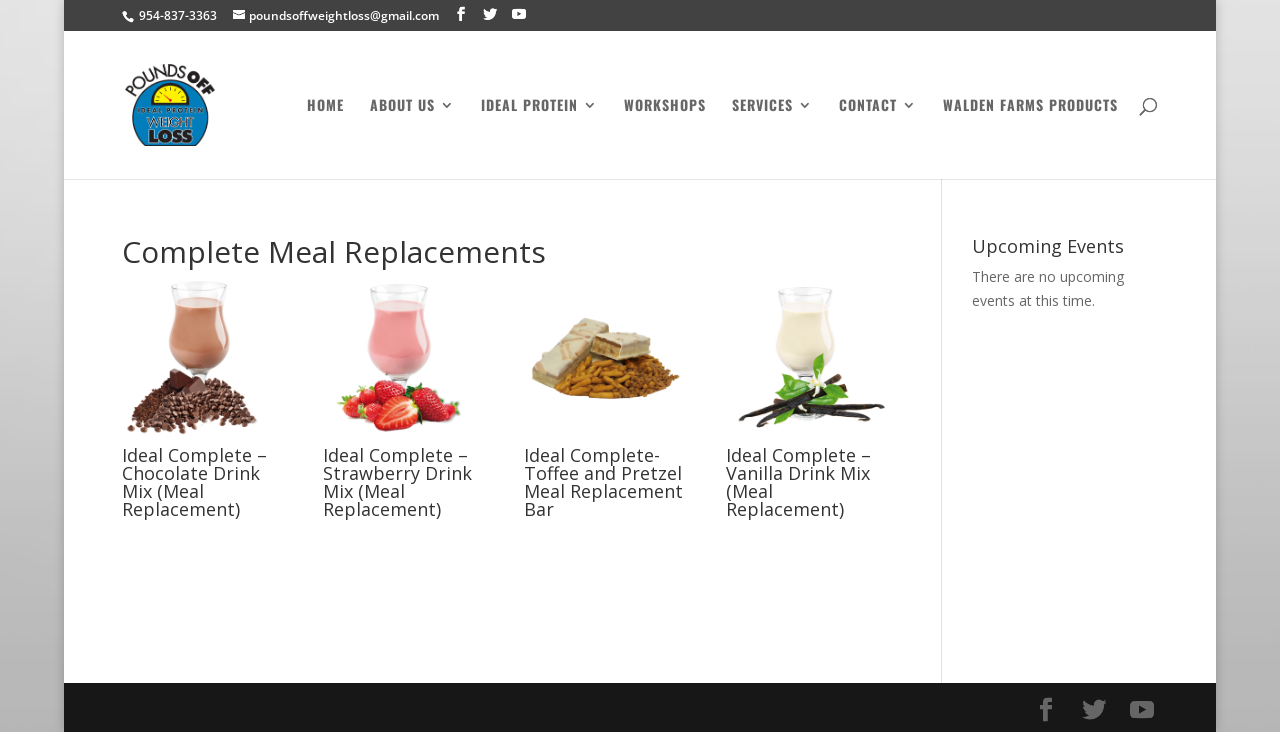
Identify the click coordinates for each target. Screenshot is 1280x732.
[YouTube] (519, 14)
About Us (402, 106)
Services (762, 106)
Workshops (665, 106)
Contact (868, 106)
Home (325, 106)
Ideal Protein (529, 106)
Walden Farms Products (1030, 106)
